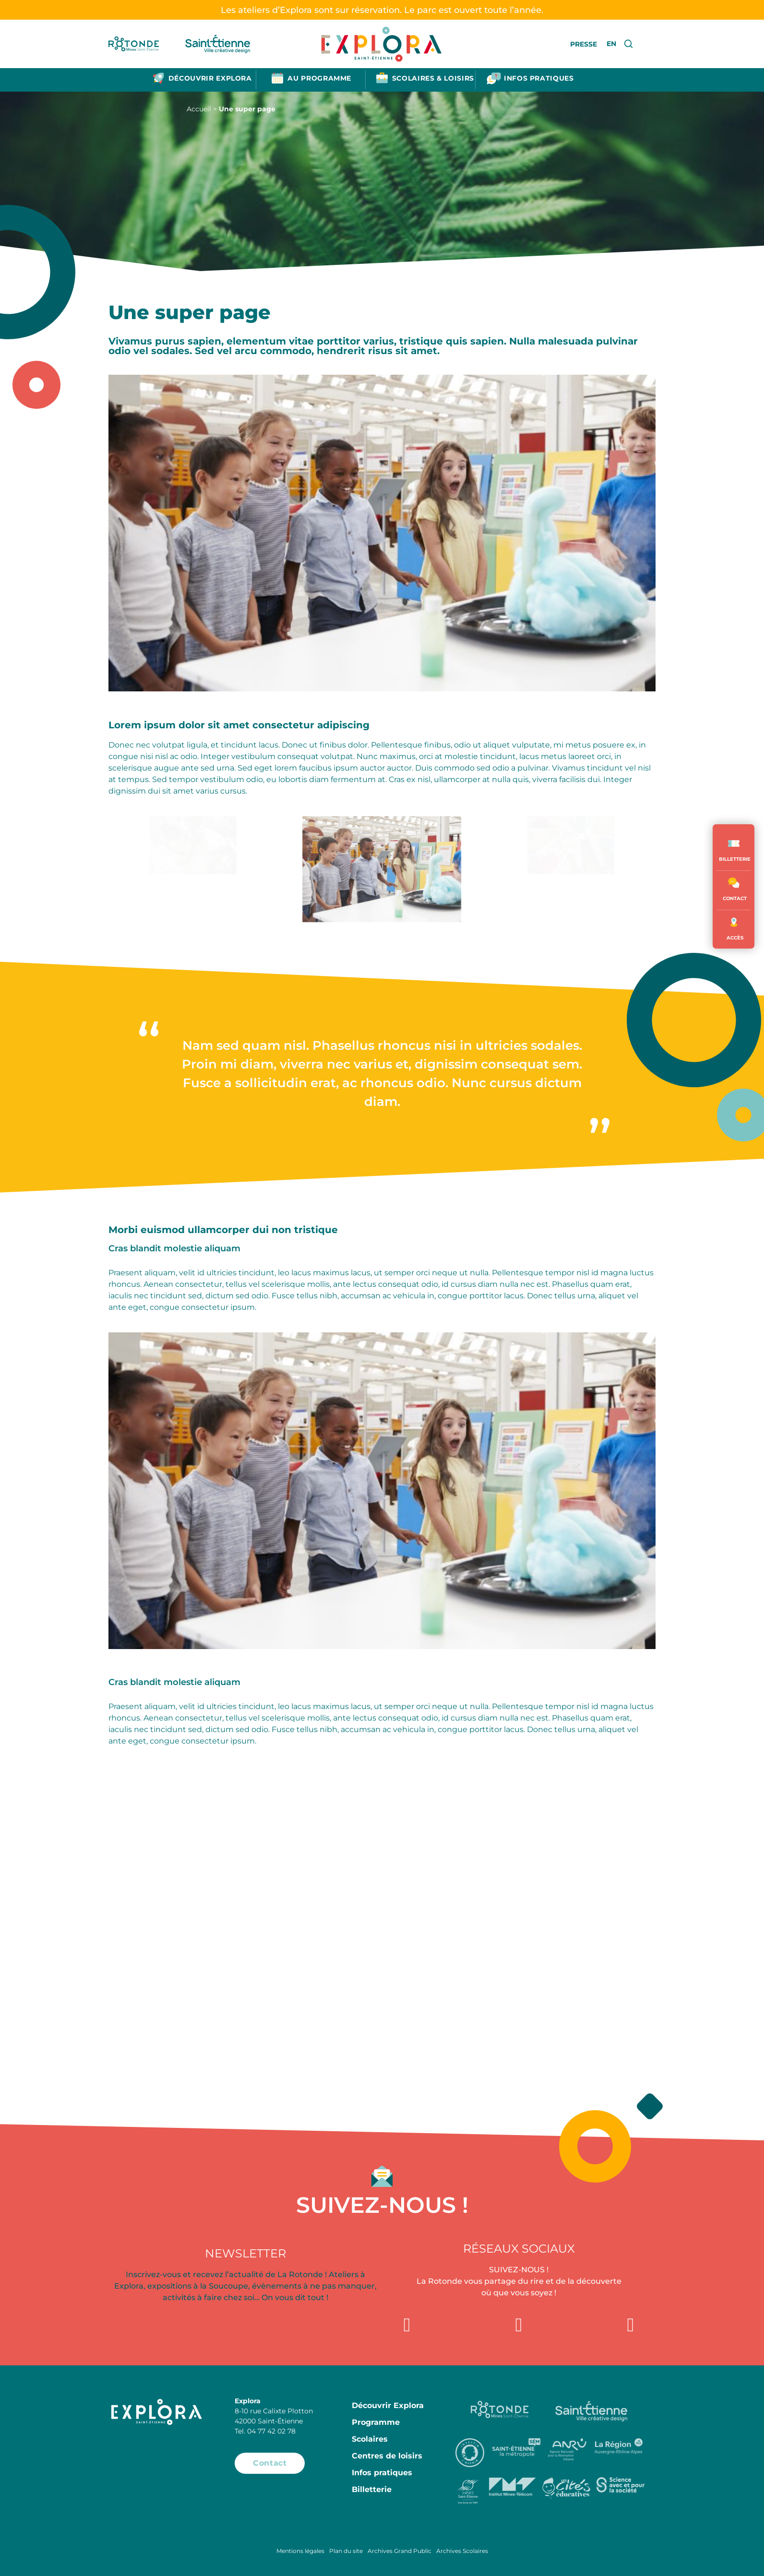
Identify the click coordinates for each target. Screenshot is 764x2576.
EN (611, 43)
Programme (376, 2422)
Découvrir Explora (388, 2405)
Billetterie (372, 2489)
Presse (583, 44)
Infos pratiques (382, 2472)
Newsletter (245, 2253)
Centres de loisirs (387, 2455)
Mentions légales (300, 2550)
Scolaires (370, 2439)
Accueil (199, 109)
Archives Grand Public (399, 2550)
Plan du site (346, 2550)
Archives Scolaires (462, 2550)
